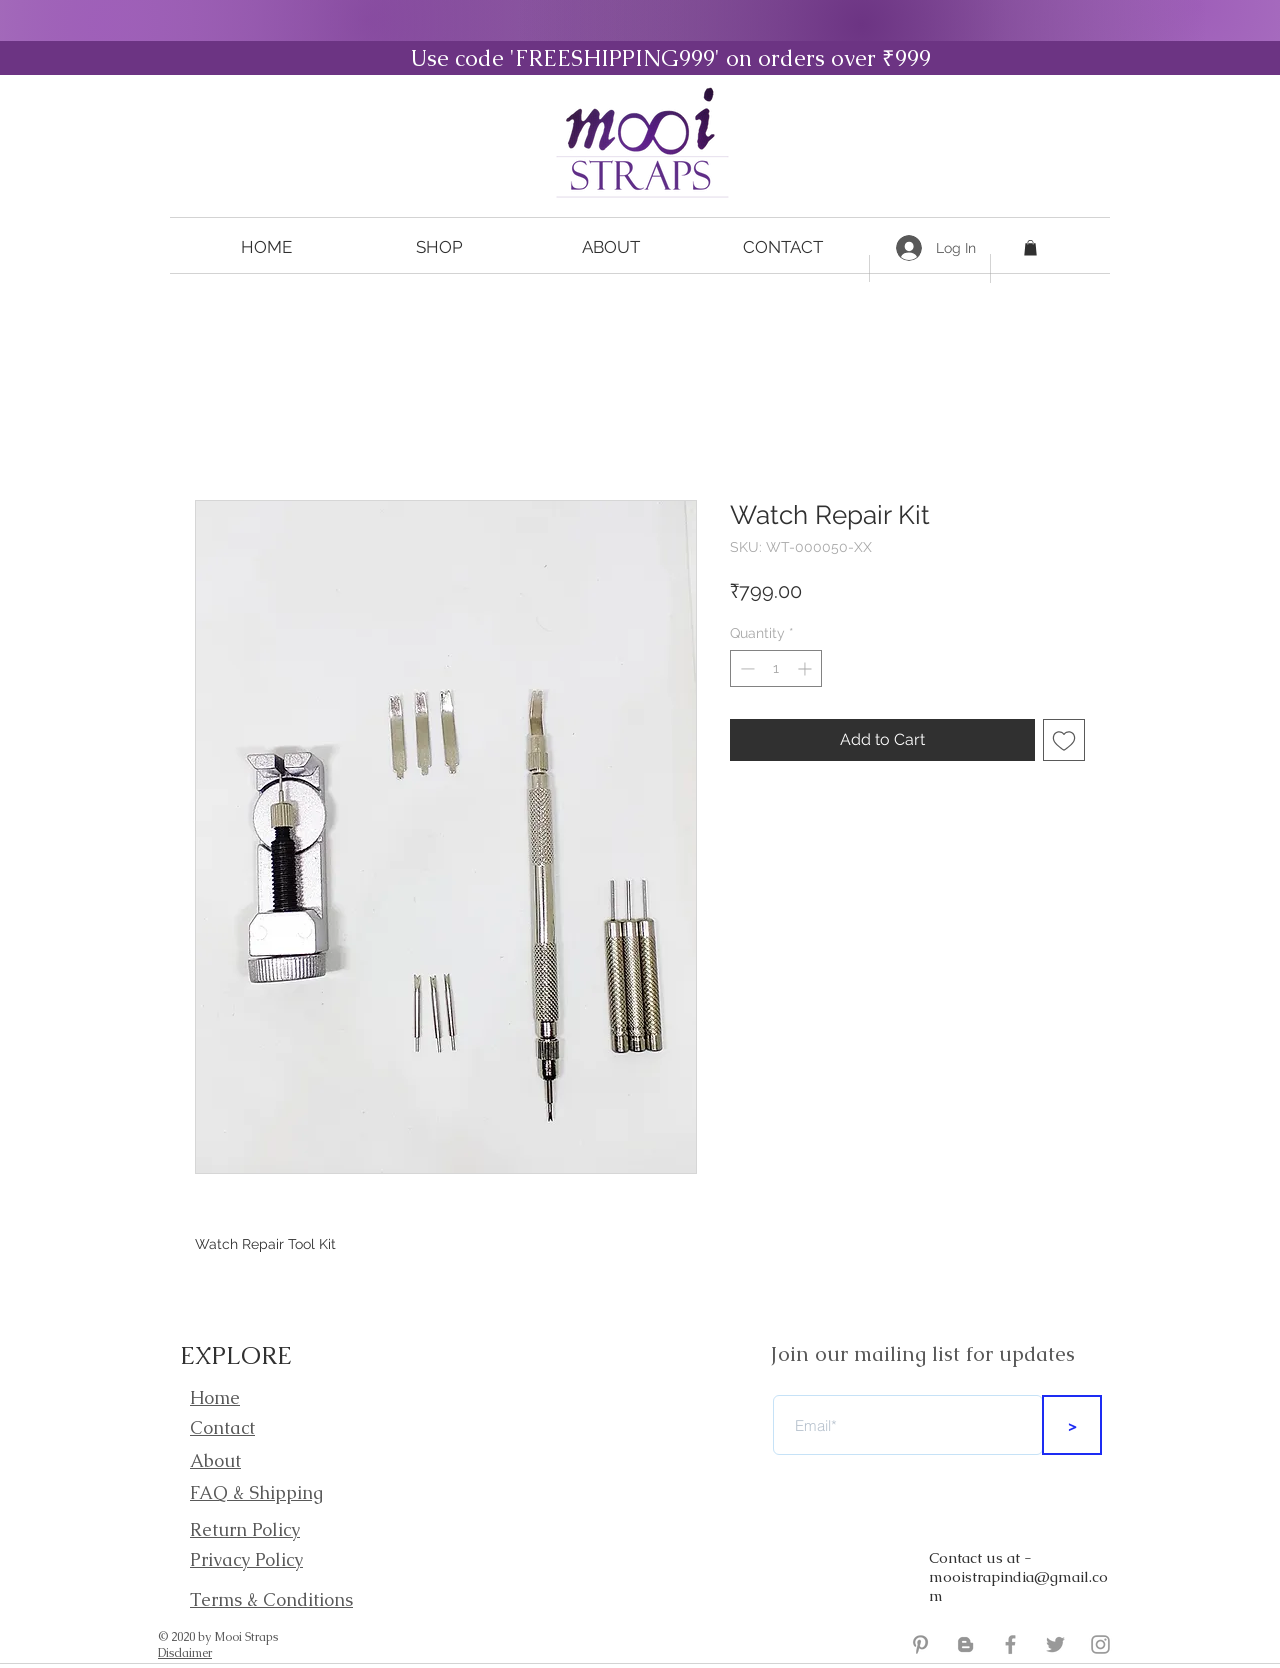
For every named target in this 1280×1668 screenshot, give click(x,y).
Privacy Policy (246, 1559)
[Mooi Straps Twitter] (1055, 1644)
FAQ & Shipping (256, 1492)
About (215, 1460)
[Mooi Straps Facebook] (1010, 1644)
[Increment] (806, 668)
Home (215, 1397)
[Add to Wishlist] (1064, 740)
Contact (222, 1427)
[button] (439, 247)
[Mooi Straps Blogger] (965, 1644)
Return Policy (245, 1529)
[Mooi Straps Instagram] (1100, 1644)
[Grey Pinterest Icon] (920, 1644)
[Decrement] (745, 668)
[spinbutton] (776, 668)
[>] (1072, 1425)
